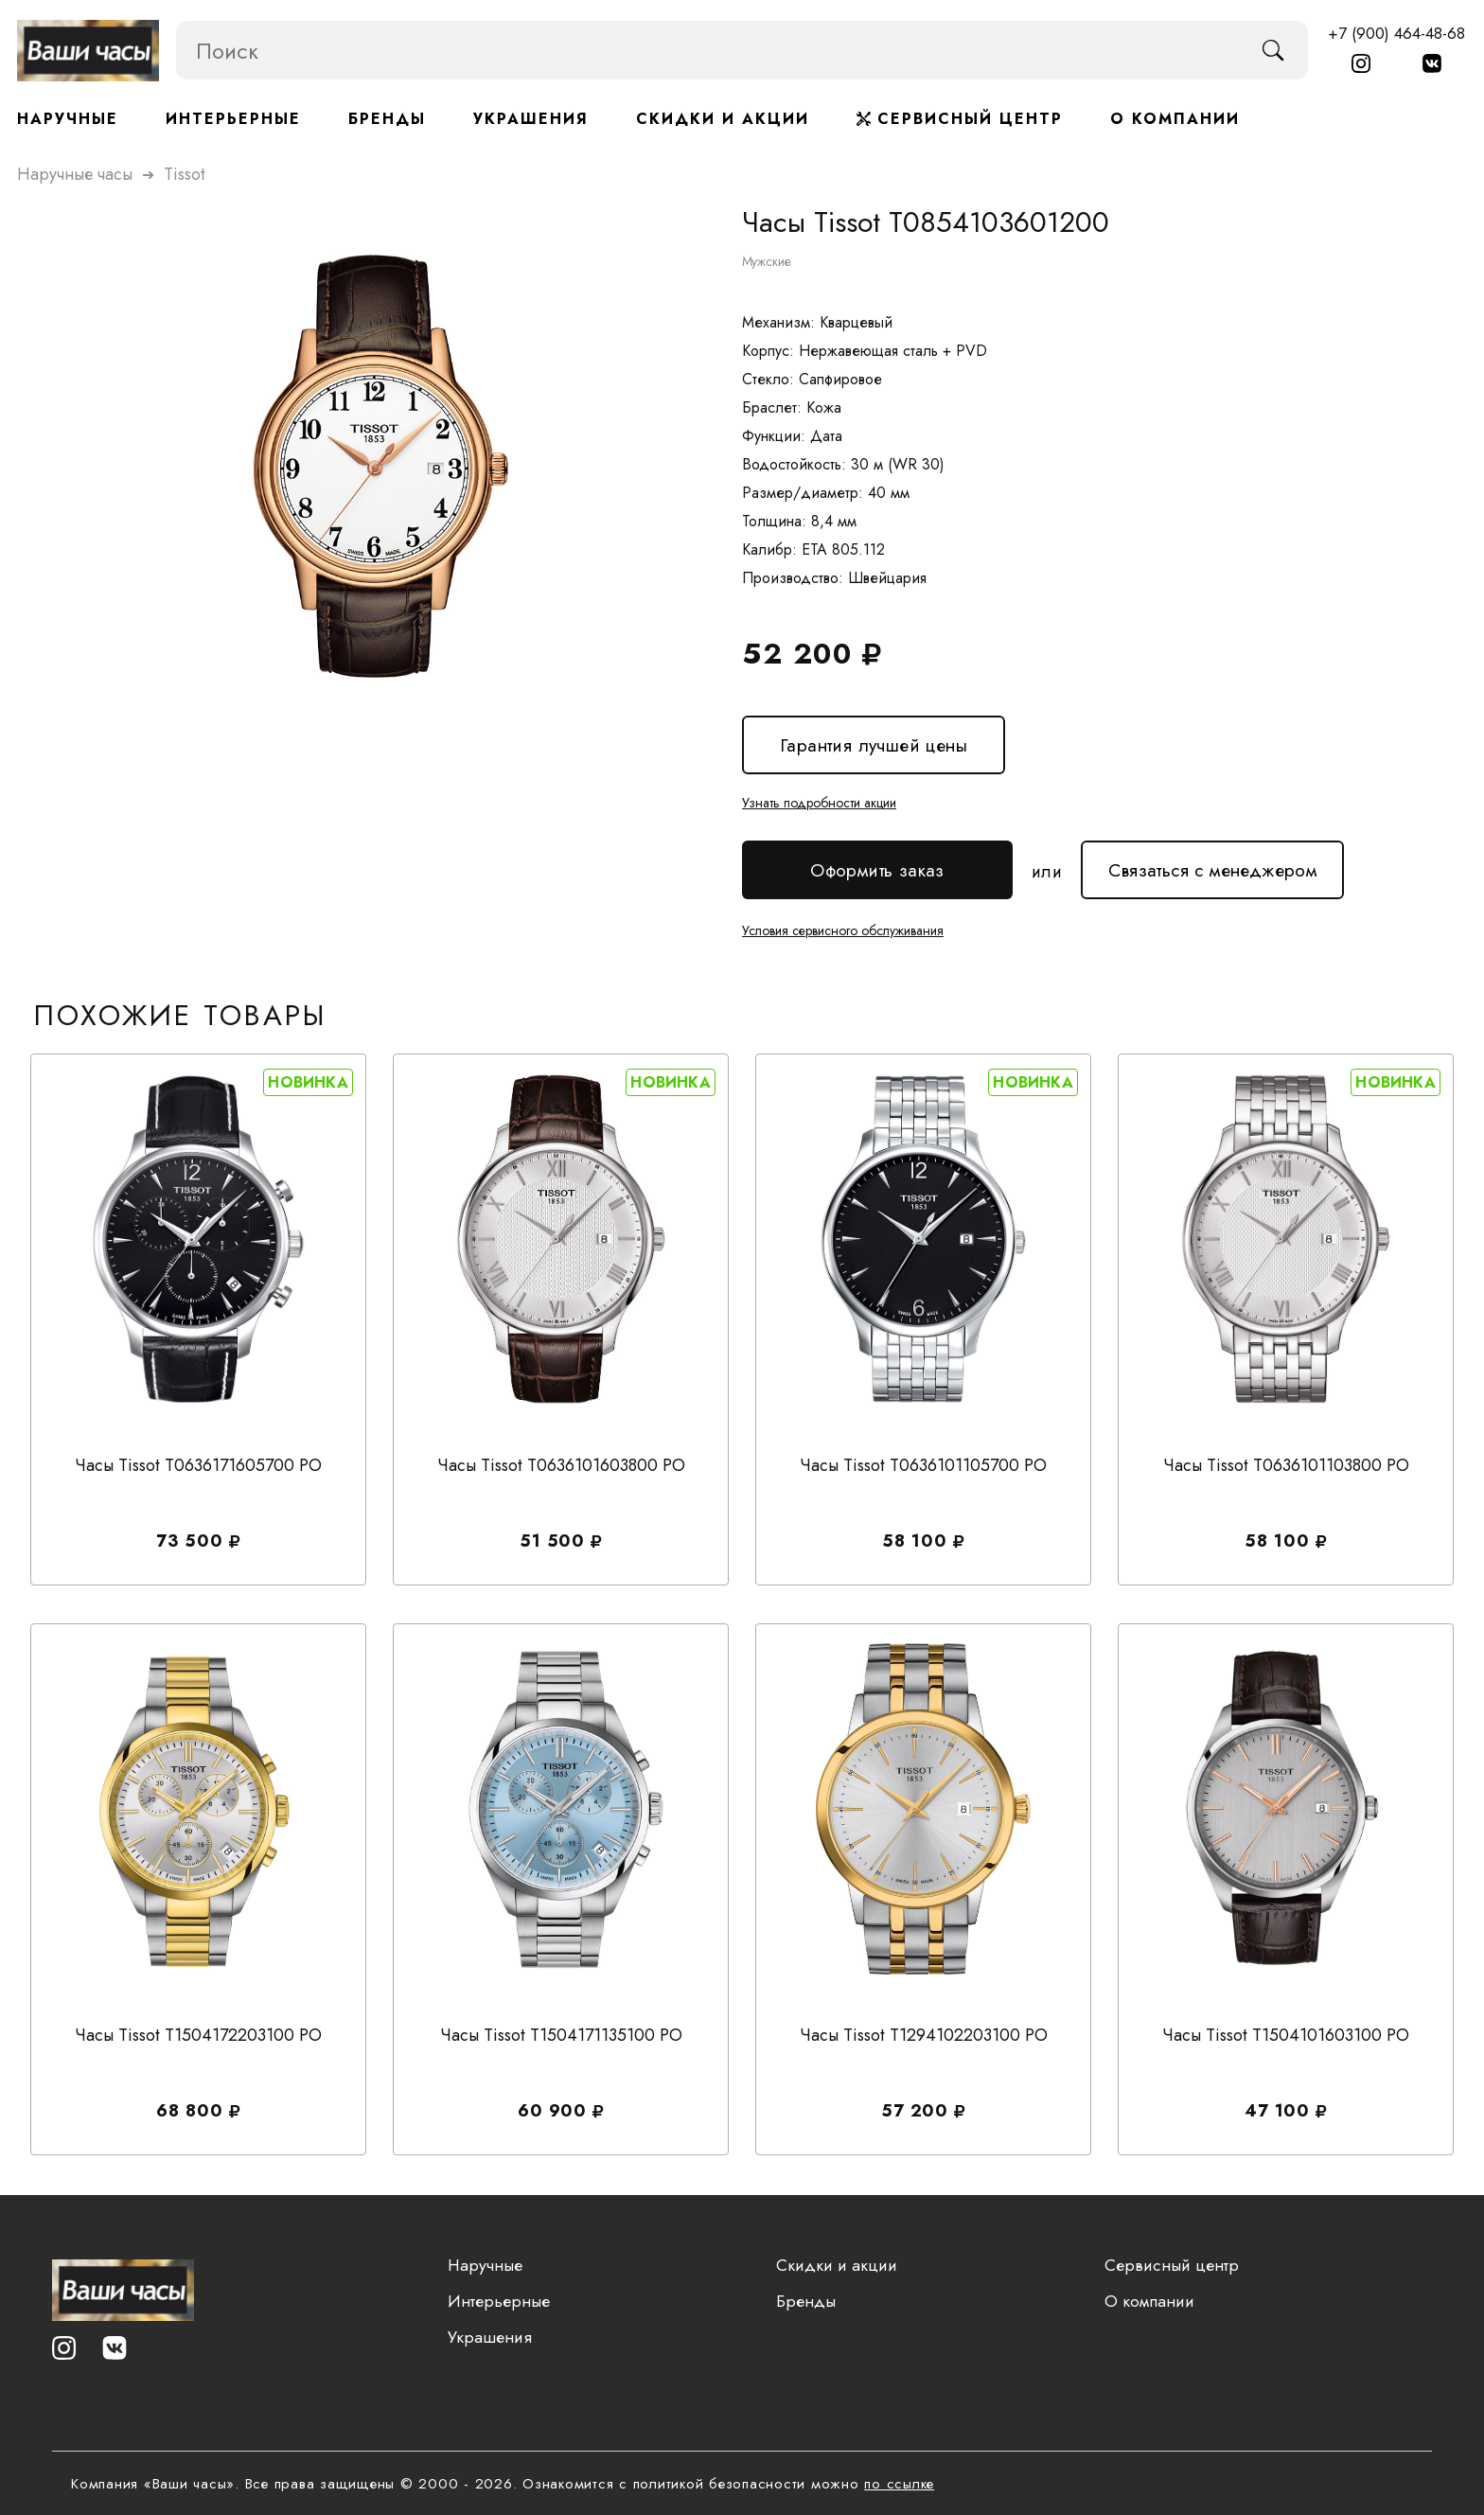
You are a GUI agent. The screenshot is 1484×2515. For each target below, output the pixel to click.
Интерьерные (233, 119)
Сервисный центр (960, 119)
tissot (184, 174)
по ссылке (899, 2483)
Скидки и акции (722, 119)
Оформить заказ (877, 870)
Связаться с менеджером (1211, 862)
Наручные (67, 119)
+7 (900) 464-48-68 (1396, 33)
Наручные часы (74, 174)
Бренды (387, 119)
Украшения (531, 119)
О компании (1175, 119)
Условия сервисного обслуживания (843, 927)
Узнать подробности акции (819, 802)
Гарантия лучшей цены (872, 745)
